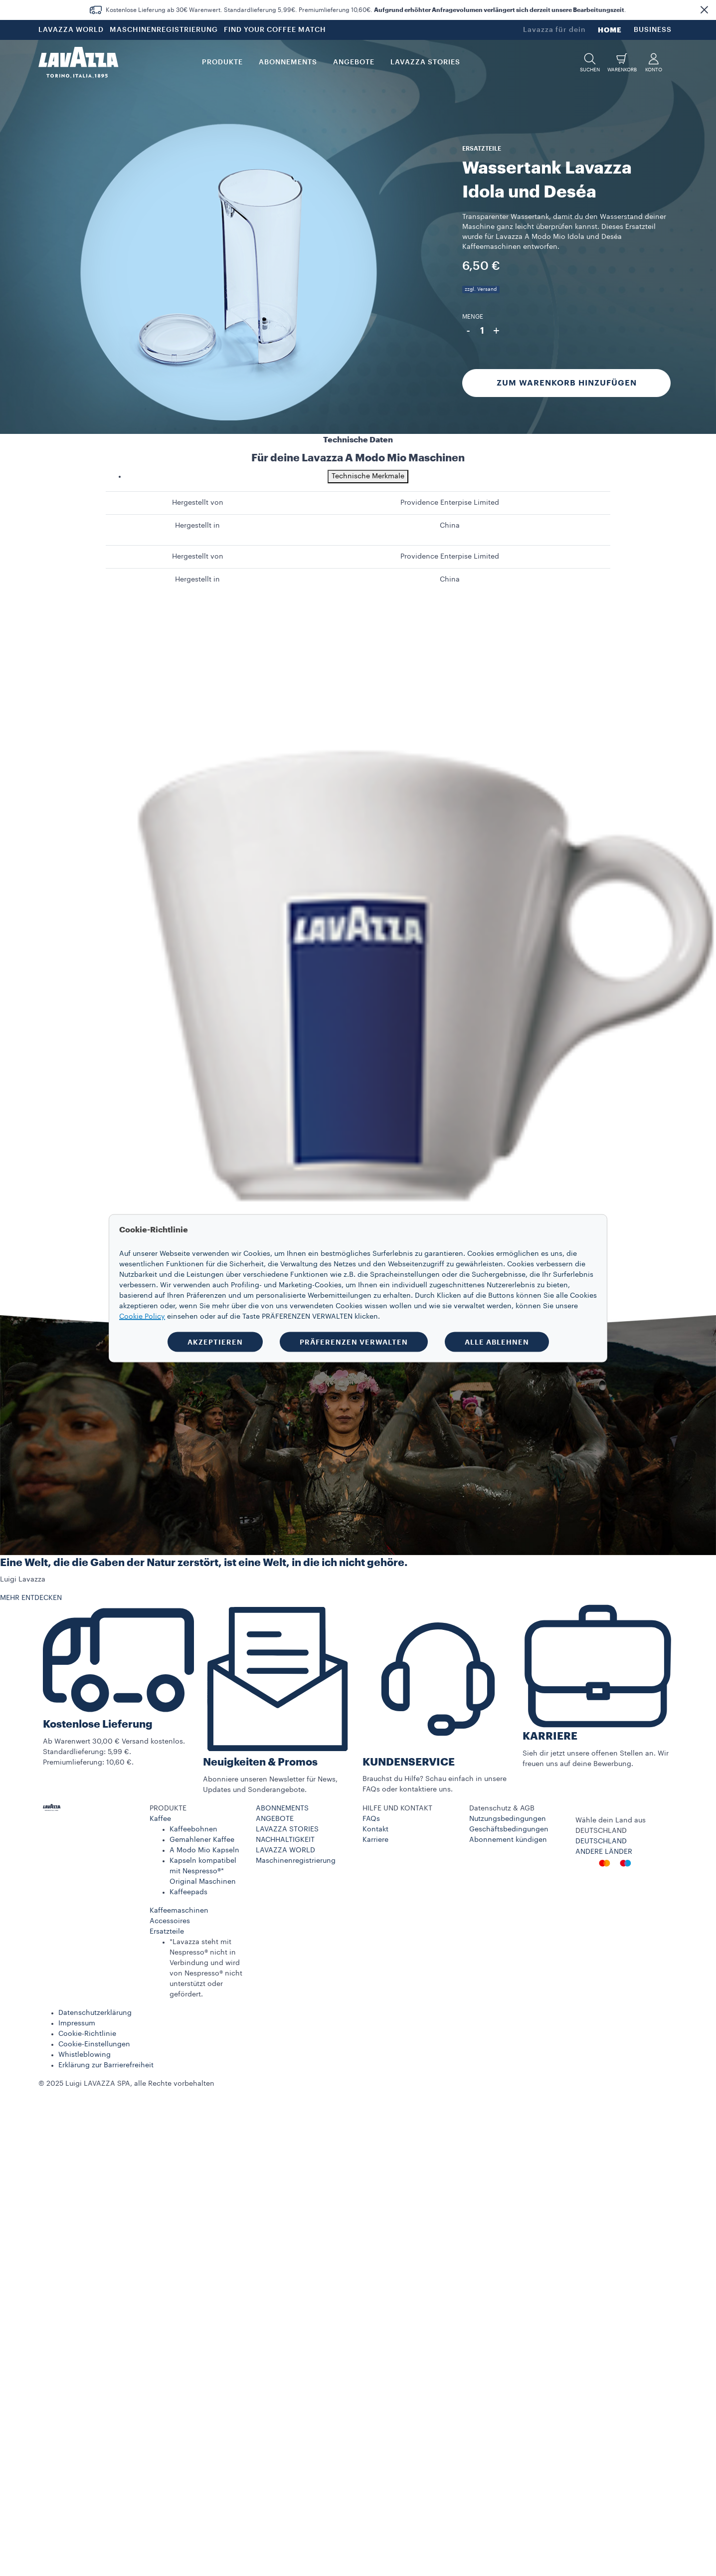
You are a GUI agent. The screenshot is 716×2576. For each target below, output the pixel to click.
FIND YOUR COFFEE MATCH (275, 29)
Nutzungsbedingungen (507, 1818)
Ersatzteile (167, 1931)
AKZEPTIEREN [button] (215, 1341)
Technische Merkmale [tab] (368, 476)
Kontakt (375, 1829)
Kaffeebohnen (193, 1829)
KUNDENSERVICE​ (408, 1762)
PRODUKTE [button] (222, 62)
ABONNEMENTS (282, 1808)
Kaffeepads (188, 1892)
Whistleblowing (84, 2054)
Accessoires (170, 1921)
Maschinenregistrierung (296, 1860)
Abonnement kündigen (508, 1839)
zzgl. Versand (481, 289)
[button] (704, 10)
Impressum (76, 2023)
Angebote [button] (353, 62)
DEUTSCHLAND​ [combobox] (601, 1830)
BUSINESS (653, 29)
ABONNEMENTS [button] (288, 62)
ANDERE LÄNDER (603, 1851)
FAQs (371, 1818)
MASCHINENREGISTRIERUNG (164, 29)
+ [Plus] (496, 331)
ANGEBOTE (275, 1818)
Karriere (375, 1839)
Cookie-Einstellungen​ (94, 2044)
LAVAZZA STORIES (287, 1829)
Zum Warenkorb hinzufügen (567, 383)
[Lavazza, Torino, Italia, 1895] (78, 62)
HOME (610, 29)
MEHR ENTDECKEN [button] (31, 1597)
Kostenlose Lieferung (98, 1724)
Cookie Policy (142, 1316)
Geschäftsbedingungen (508, 1829)
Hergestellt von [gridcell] (197, 502)
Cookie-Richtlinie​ (87, 2033)
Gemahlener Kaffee (202, 1839)
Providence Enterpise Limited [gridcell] (449, 502)
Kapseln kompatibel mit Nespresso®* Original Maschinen (203, 1871)
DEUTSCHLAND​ (601, 1841)
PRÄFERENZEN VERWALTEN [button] (354, 1341)
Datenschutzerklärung (95, 2012)
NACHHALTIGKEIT (285, 1839)
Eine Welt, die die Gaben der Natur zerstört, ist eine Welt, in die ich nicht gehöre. (203, 1563)
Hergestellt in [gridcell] (197, 525)
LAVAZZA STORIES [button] (425, 62)
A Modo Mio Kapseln (204, 1850)
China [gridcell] (450, 525)
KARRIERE (550, 1736)
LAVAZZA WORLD (71, 29)
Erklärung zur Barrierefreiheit (106, 2065)
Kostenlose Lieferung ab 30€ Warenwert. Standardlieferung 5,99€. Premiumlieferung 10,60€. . (366, 10)
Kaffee (160, 1818)
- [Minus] (468, 331)
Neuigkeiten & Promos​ (260, 1762)
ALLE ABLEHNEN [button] (497, 1341)
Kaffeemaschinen (179, 1910)
